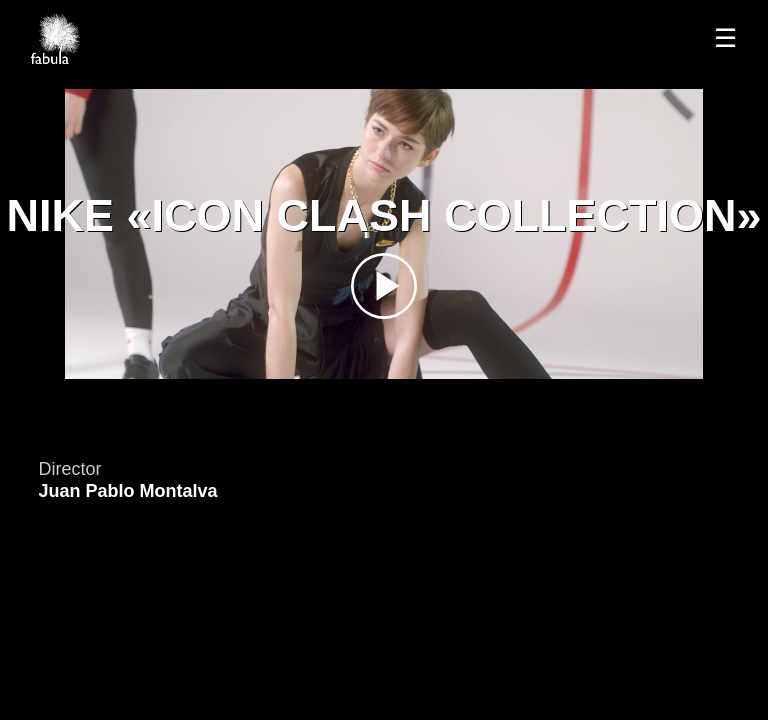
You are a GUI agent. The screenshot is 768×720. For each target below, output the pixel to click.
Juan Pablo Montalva (127, 491)
